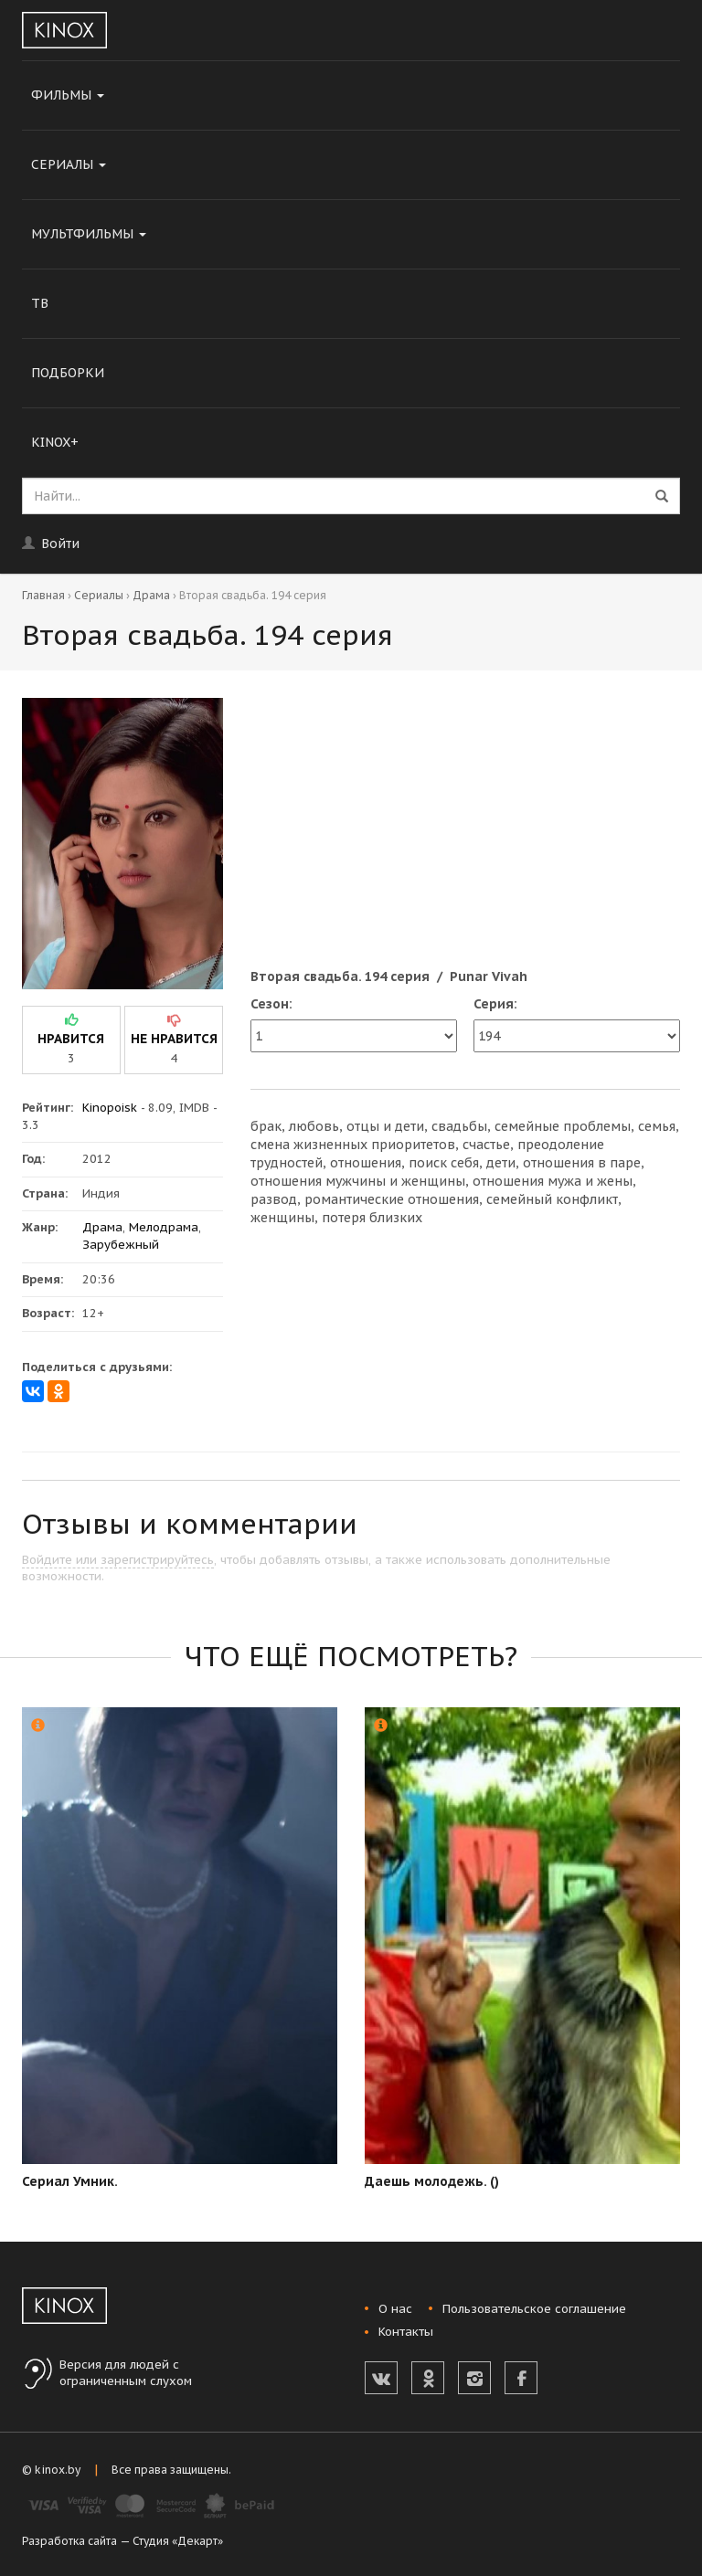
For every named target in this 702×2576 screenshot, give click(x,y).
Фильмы (67, 95)
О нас (395, 2309)
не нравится (174, 1038)
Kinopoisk (109, 1107)
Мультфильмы (88, 234)
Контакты (405, 2331)
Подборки (67, 372)
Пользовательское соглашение (534, 2309)
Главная (43, 595)
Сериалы (68, 164)
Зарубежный (120, 1244)
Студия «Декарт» (178, 2541)
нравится (70, 1038)
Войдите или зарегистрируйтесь (118, 1560)
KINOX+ (55, 442)
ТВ (39, 303)
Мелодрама (163, 1227)
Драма (151, 595)
